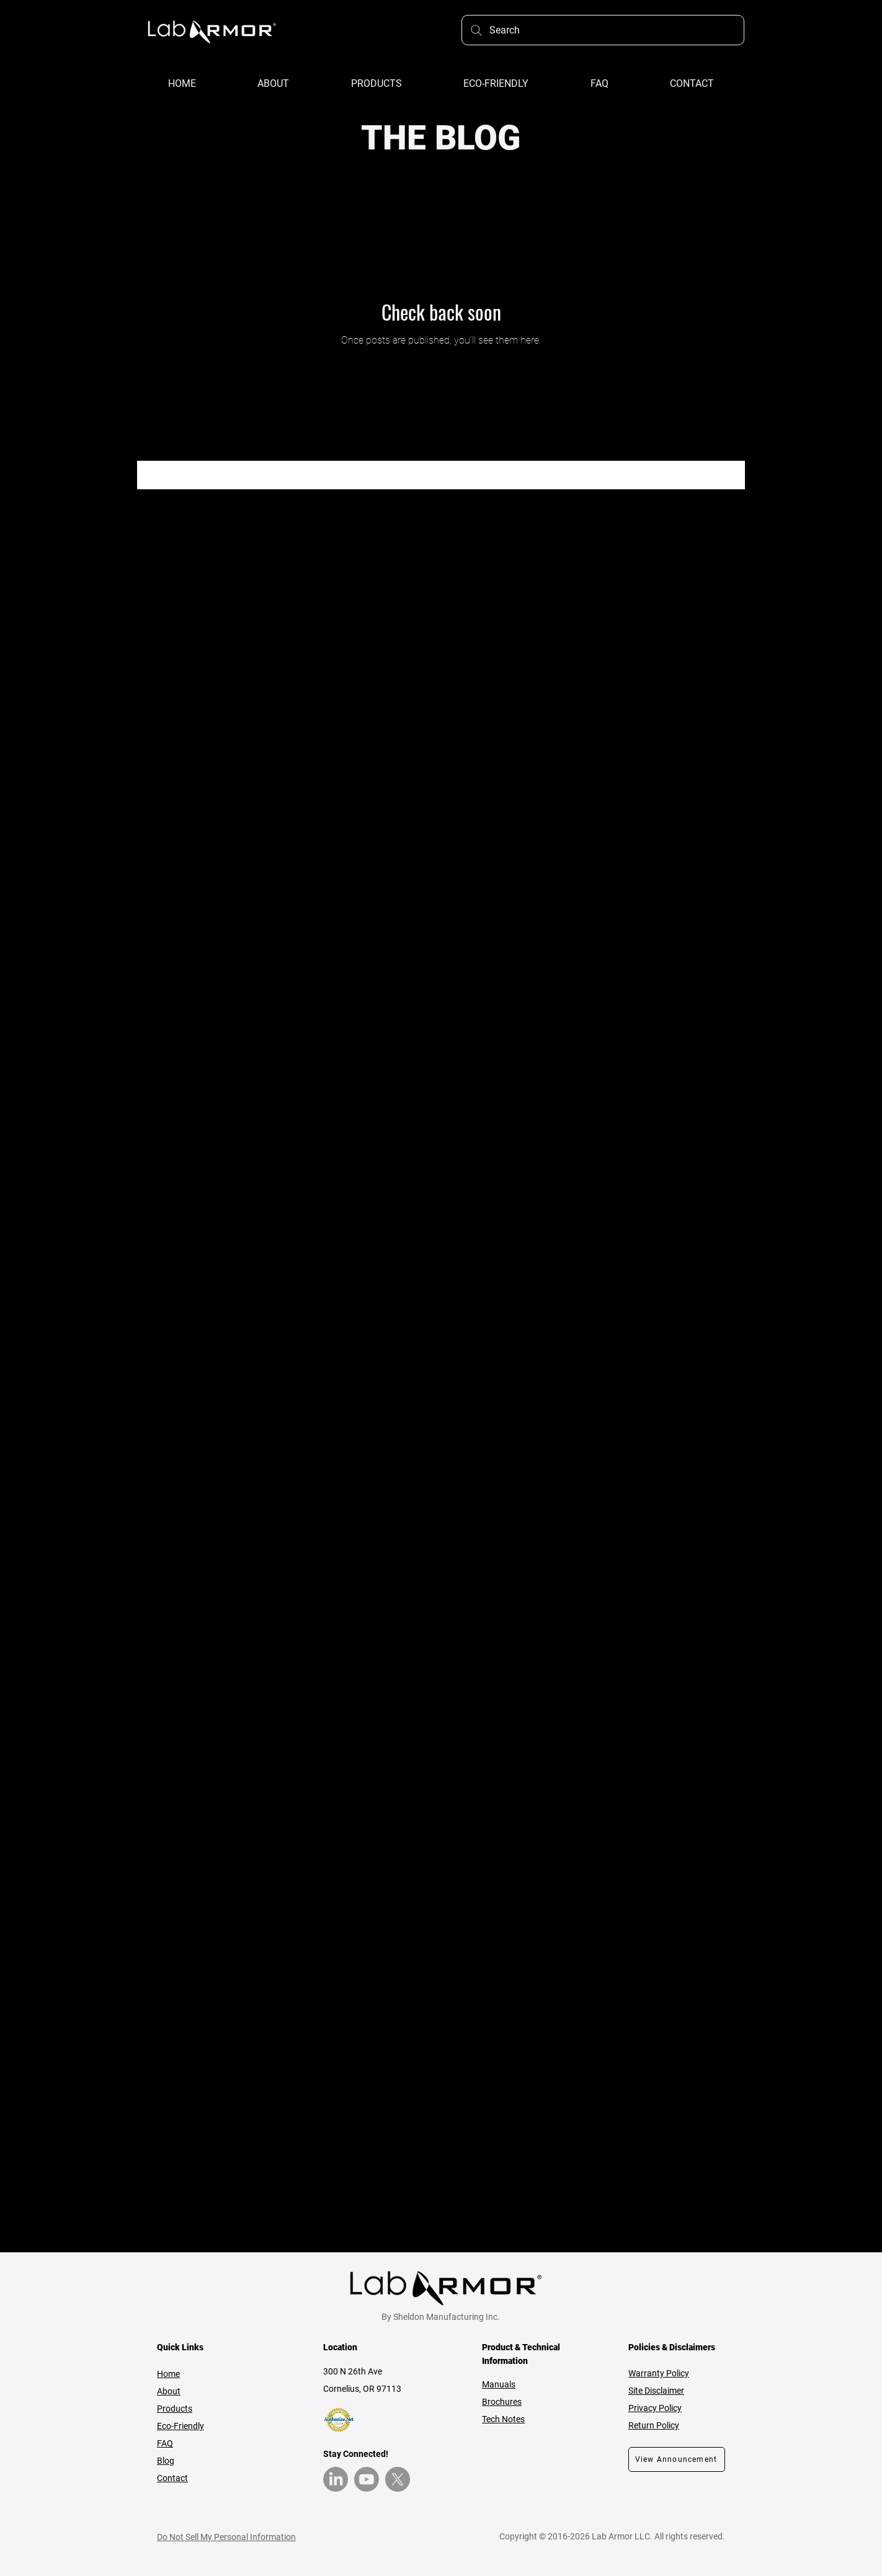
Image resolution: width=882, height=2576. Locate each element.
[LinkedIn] (335, 2479)
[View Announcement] (676, 2459)
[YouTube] (366, 2479)
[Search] (602, 30)
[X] (397, 2479)
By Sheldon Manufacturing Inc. (440, 2317)
